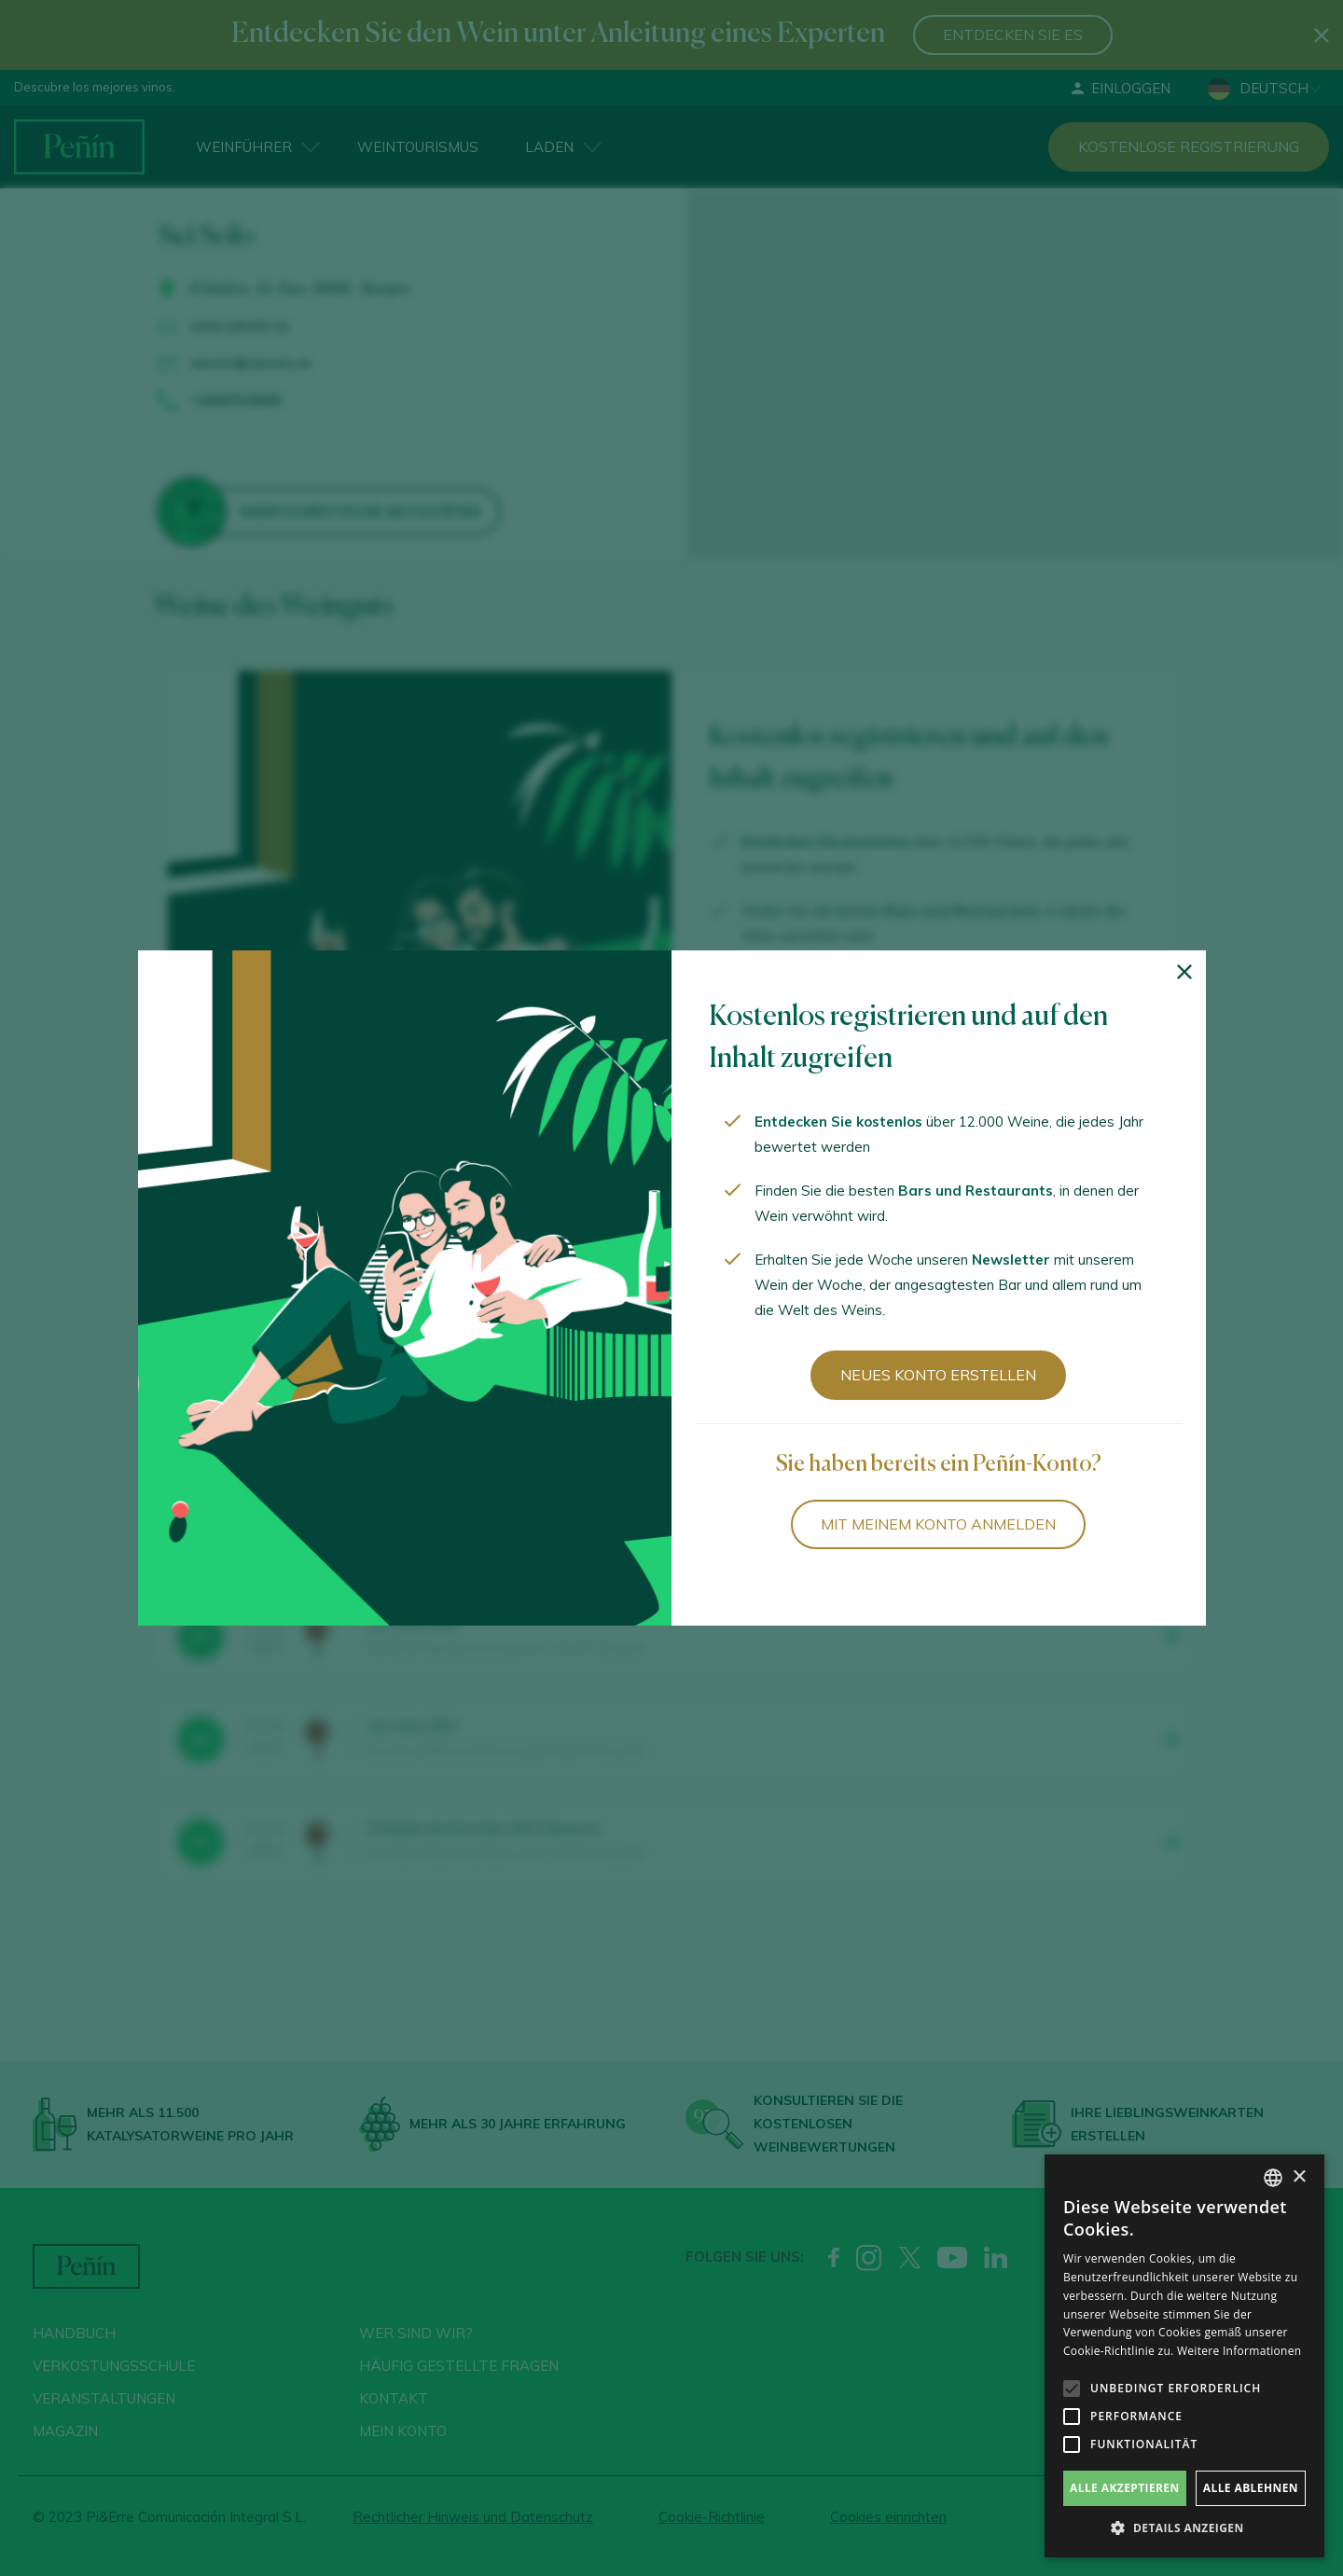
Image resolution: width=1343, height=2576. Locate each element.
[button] (1184, 2528)
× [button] (1299, 2177)
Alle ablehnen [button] (1250, 2488)
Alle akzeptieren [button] (1125, 2488)
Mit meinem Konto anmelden (938, 1524)
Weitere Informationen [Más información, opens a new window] (1239, 2351)
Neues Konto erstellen (938, 1374)
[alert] (1184, 2355)
